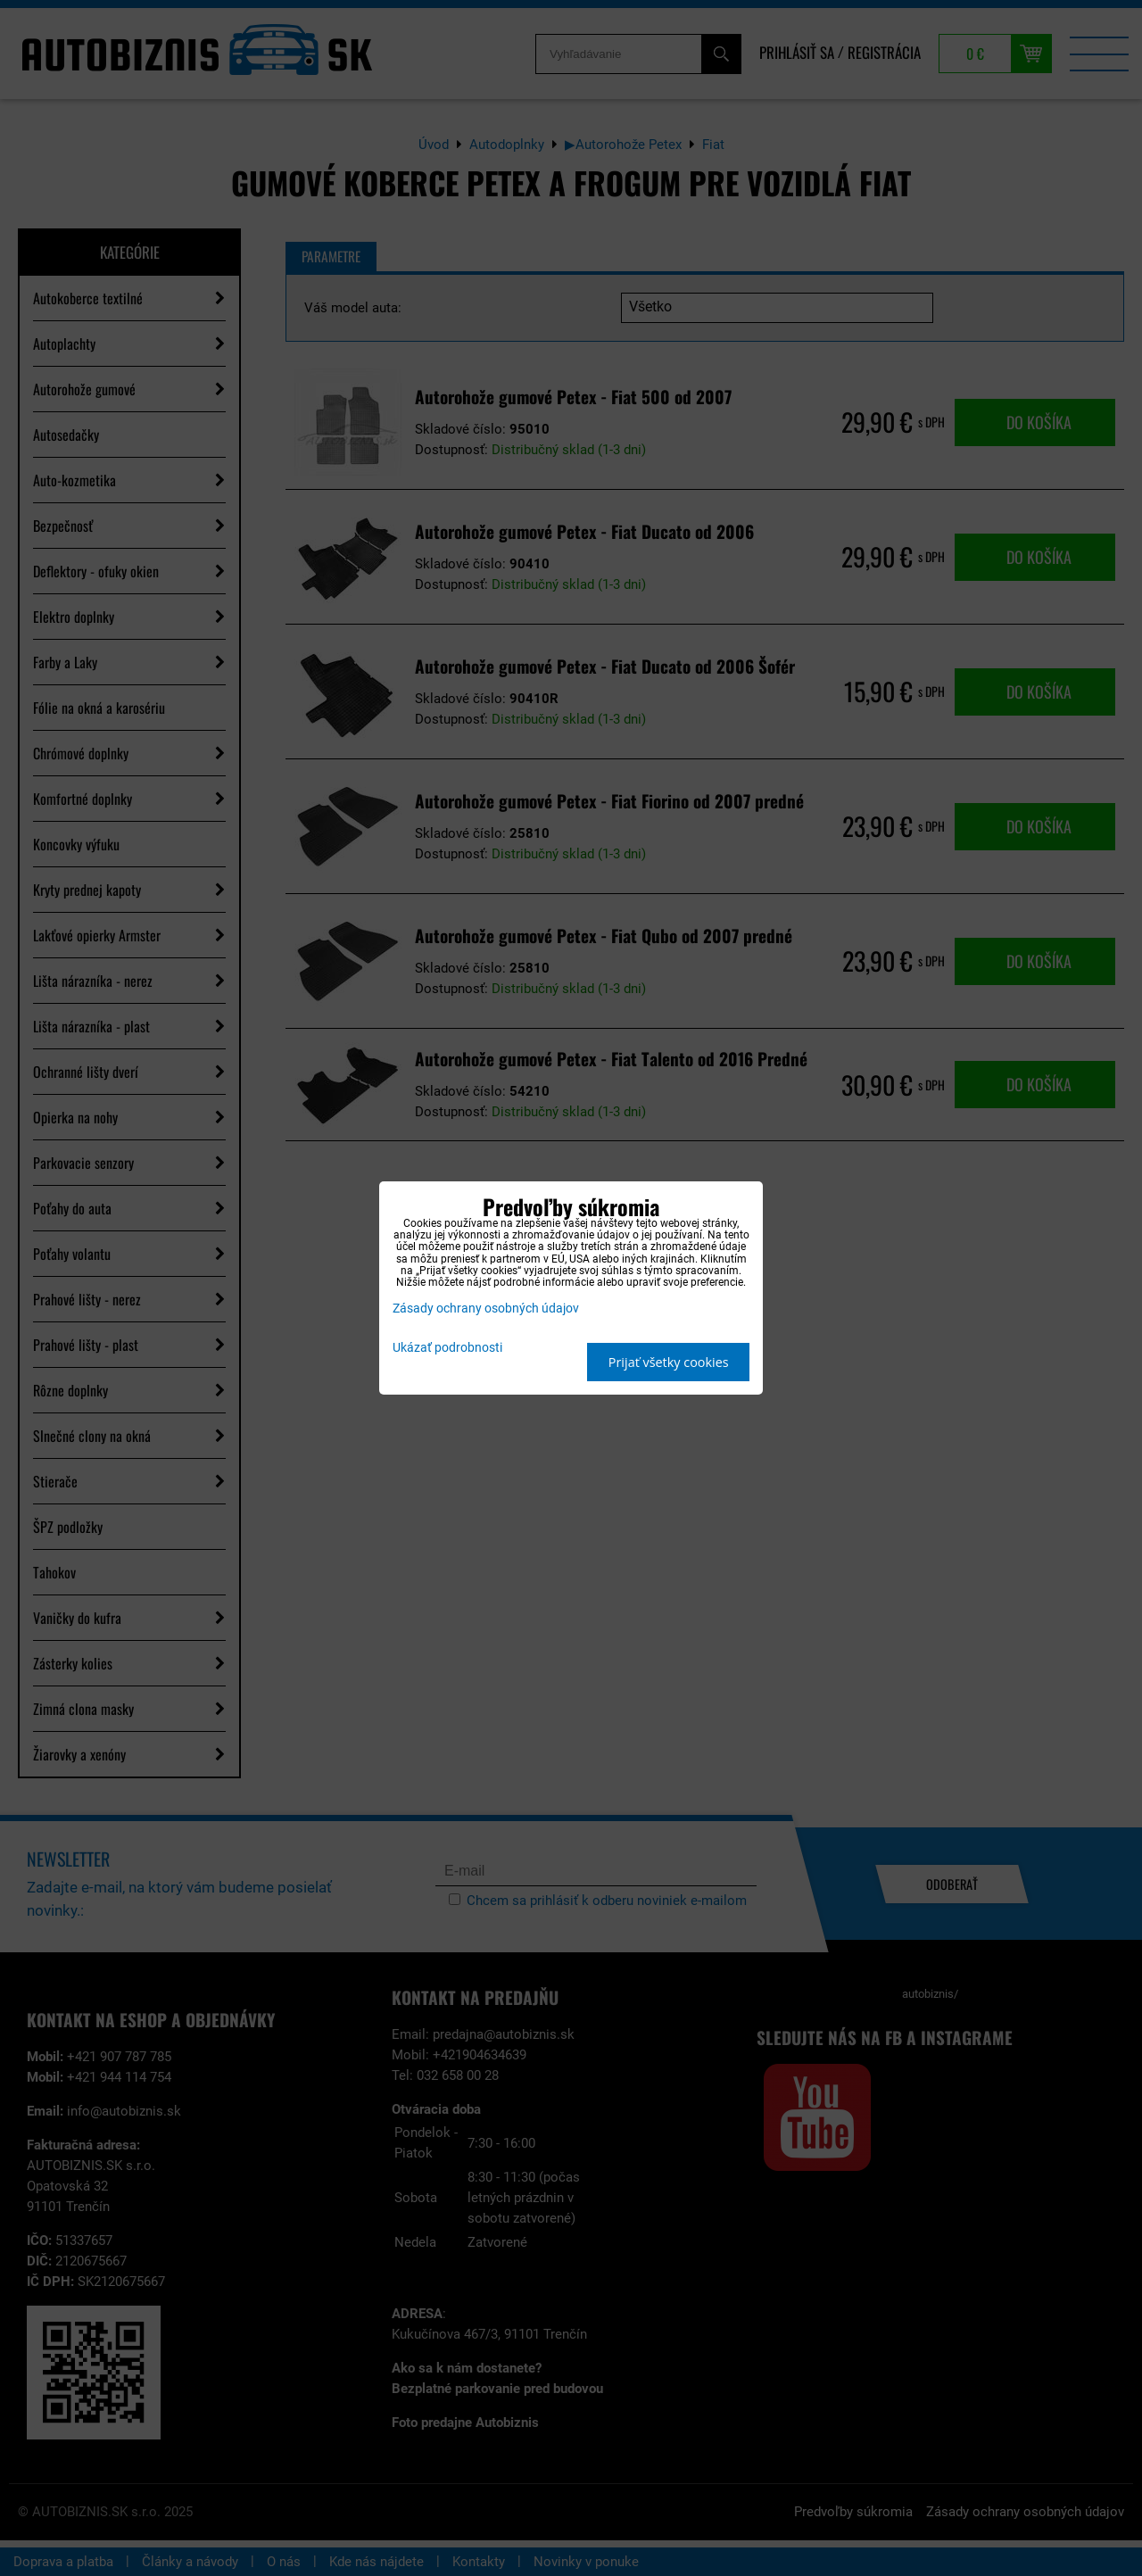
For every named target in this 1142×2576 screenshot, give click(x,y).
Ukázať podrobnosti (447, 1348)
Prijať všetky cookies (668, 1362)
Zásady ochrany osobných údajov (486, 1308)
